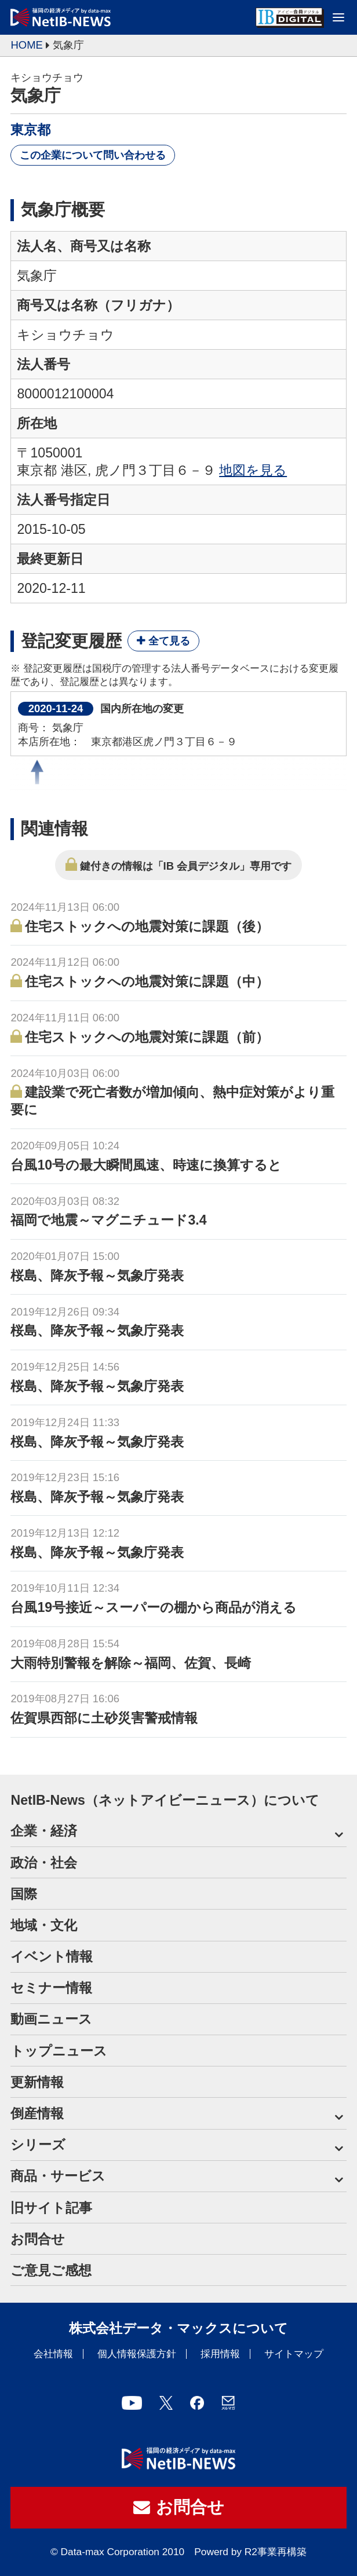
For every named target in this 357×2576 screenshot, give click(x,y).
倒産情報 (37, 2113)
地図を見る (253, 470)
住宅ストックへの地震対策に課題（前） (147, 1037)
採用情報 (220, 2353)
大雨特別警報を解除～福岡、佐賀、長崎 (130, 1662)
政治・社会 (43, 1862)
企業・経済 (43, 1830)
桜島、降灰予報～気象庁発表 (97, 1275)
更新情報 (37, 2082)
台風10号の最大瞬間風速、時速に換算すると (146, 1164)
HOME (26, 45)
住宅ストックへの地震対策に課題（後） (147, 926)
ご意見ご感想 (51, 2270)
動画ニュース (51, 2019)
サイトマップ (293, 2353)
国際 (23, 1893)
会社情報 (53, 2353)
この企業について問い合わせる (93, 155)
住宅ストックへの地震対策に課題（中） (147, 981)
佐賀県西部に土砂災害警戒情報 (104, 1717)
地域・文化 (43, 1925)
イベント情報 (51, 1956)
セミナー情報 (51, 1987)
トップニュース (58, 2050)
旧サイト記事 (51, 2207)
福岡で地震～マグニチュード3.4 (108, 1219)
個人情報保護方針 (136, 2353)
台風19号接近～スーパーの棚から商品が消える (153, 1607)
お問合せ (37, 2239)
